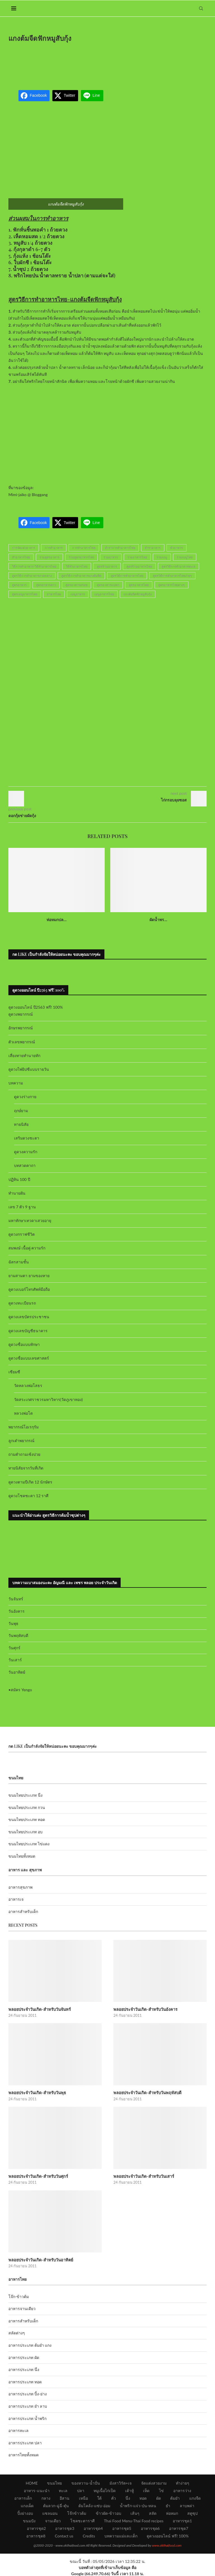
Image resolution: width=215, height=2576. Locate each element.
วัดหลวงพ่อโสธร (28, 1385)
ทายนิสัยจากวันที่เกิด (25, 1468)
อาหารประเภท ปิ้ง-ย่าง (27, 2393)
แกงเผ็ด (27, 2504)
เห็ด (146, 2489)
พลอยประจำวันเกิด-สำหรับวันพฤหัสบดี (146, 2092)
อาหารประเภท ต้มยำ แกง (30, 2344)
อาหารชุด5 (121, 2527)
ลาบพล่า (187, 2504)
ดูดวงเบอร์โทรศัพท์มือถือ (29, 1289)
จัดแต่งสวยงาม (154, 2482)
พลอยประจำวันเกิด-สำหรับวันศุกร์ (37, 2175)
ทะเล (63, 2489)
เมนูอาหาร (78, 594)
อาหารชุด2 (36, 2527)
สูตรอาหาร (19, 585)
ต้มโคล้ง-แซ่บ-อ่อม (94, 2504)
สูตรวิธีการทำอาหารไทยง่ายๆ (172, 575)
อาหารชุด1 (182, 2520)
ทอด (143, 2497)
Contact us (64, 2535)
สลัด (152, 2512)
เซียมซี (14, 1371)
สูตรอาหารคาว (46, 585)
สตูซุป (192, 2512)
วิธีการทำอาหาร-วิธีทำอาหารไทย (34, 566)
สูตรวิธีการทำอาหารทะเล (178, 566)
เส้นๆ (134, 2512)
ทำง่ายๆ (182, 2482)
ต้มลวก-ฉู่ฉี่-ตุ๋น (56, 2504)
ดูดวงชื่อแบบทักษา (24, 1344)
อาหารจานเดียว (22, 2308)
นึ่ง (127, 2497)
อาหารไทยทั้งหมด (23, 2454)
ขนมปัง (29, 2520)
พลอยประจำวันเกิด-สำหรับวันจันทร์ (38, 2009)
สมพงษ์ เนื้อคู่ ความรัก (26, 1247)
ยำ (168, 2504)
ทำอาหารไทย (21, 557)
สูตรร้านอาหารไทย (139, 566)
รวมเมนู (161, 557)
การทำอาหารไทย (83, 547)
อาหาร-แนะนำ (36, 2489)
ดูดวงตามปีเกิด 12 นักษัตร (30, 1482)
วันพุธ (13, 1623)
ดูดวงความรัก (25, 1151)
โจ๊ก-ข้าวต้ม (18, 2295)
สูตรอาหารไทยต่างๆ (171, 585)
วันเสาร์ (15, 1659)
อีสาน (64, 2497)
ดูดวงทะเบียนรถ (22, 1303)
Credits (89, 2535)
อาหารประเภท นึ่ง (23, 2369)
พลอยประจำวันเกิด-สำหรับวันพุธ (36, 2092)
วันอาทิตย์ (16, 1672)
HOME (32, 2482)
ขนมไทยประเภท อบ (25, 1831)
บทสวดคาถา (25, 1165)
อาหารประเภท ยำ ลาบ (27, 2405)
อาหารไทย (54, 594)
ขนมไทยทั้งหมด (21, 1856)
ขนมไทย (54, 2482)
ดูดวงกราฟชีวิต (21, 1234)
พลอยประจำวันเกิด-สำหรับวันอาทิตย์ (39, 2259)
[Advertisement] (110, 62)
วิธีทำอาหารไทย (76, 566)
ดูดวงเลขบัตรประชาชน (28, 1316)
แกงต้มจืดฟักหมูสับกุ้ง (137, 594)
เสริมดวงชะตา (26, 1138)
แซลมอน (50, 2512)
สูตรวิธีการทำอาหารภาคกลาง (32, 575)
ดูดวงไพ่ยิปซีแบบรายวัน (28, 1069)
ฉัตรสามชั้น (18, 1261)
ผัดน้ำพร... (158, 919)
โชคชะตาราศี (82, 2520)
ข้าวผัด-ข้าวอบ (108, 2512)
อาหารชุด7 (178, 2527)
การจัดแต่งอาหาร (23, 547)
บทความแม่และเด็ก (120, 2535)
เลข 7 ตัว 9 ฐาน (22, 1206)
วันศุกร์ (14, 1647)
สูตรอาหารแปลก (108, 585)
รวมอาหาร (111, 557)
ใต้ (99, 2497)
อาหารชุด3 (64, 2527)
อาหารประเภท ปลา (25, 2442)
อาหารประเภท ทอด (25, 2381)
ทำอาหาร (176, 547)
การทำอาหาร (54, 547)
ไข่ (161, 2489)
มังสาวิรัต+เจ (120, 2482)
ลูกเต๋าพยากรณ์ (21, 1440)
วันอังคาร (16, 1611)
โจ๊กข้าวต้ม (76, 2512)
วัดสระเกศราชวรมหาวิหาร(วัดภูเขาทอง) (48, 1399)
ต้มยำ (175, 2497)
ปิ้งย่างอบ (25, 2512)
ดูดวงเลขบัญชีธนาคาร (28, 1330)
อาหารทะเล (18, 2430)
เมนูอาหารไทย (104, 594)
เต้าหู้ (129, 2489)
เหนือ (83, 2497)
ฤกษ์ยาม (21, 1110)
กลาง (45, 2497)
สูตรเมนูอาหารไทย (24, 594)
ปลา (80, 2489)
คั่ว (113, 2497)
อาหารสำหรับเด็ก (23, 1911)
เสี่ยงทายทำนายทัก (24, 1055)
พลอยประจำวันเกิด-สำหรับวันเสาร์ (143, 2175)
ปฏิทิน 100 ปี (19, 1179)
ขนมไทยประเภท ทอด (26, 1819)
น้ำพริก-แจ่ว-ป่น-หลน (138, 2504)
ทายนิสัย (21, 1124)
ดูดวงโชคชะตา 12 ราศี (28, 1495)
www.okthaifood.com (166, 2544)
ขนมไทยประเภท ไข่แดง (29, 1843)
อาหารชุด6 (150, 2527)
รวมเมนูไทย (185, 557)
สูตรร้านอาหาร (107, 566)
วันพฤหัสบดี (18, 1635)
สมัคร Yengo (21, 1689)
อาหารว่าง (182, 2489)
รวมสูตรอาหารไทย (81, 557)
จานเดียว (53, 2520)
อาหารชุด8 (35, 2535)
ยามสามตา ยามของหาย (29, 1275)
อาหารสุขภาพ (20, 1887)
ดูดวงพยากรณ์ (20, 1014)
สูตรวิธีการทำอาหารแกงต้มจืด (81, 575)
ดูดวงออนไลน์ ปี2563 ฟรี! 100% (35, 1007)
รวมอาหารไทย (137, 557)
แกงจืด (195, 2497)
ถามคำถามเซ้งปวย (24, 1454)
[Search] (201, 8)
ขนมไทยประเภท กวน (26, 1807)
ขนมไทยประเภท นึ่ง (25, 1795)
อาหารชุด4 (93, 2527)
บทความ (15, 1083)
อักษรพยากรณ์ (20, 1027)
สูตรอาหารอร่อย (76, 585)
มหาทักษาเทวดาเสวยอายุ (29, 1220)
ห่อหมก (172, 2512)
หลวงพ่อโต (23, 1413)
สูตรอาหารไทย (139, 585)
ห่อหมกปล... (56, 919)
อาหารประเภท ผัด (23, 2356)
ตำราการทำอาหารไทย (120, 547)
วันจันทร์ (15, 1598)
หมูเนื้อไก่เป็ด (105, 2489)
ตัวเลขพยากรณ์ (21, 1041)
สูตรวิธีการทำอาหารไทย (127, 575)
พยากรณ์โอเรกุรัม (23, 1426)
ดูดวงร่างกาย (25, 1096)
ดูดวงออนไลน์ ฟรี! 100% (168, 2535)
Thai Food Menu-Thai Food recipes (133, 2520)
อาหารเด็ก (23, 2497)
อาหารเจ (16, 1899)
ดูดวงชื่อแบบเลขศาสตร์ (28, 1358)
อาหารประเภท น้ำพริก (27, 2417)
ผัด (158, 2497)
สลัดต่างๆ (16, 2332)
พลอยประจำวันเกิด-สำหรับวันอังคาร (144, 2009)
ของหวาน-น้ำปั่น (85, 2482)
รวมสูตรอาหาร (49, 557)
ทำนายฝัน (16, 1193)
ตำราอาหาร (153, 547)
